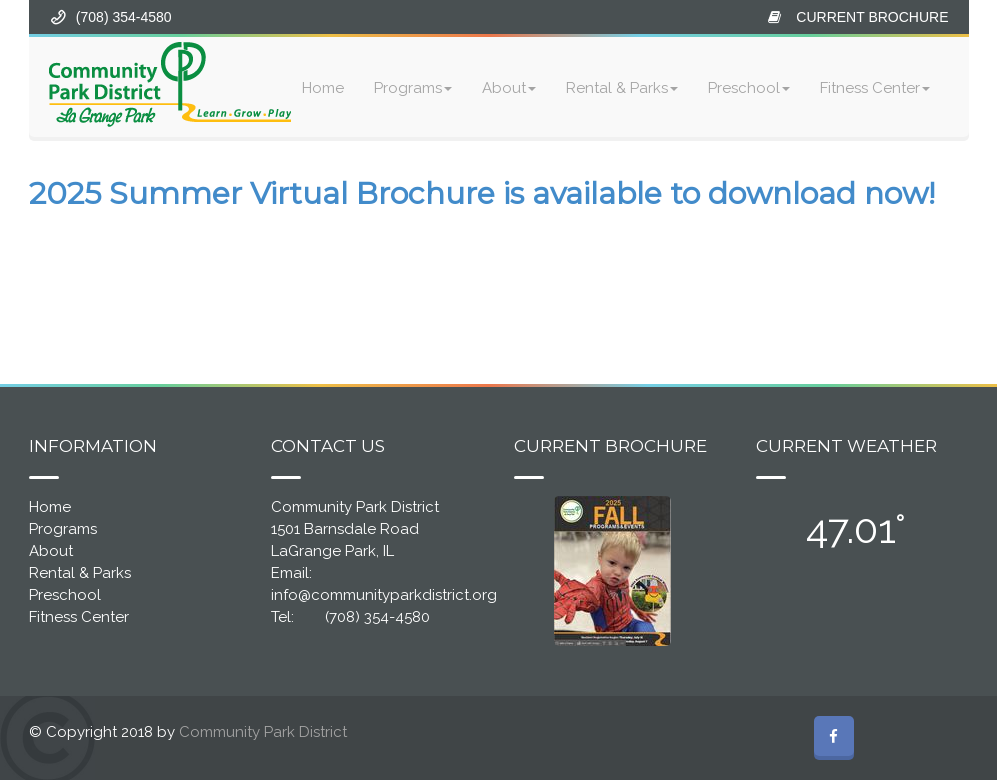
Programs (413, 88)
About (509, 88)
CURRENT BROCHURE (872, 17)
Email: (291, 573)
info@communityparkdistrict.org (384, 595)
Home (323, 88)
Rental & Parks (622, 88)
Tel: (282, 617)
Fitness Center (875, 88)
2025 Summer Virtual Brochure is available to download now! (482, 193)
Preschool (749, 88)
